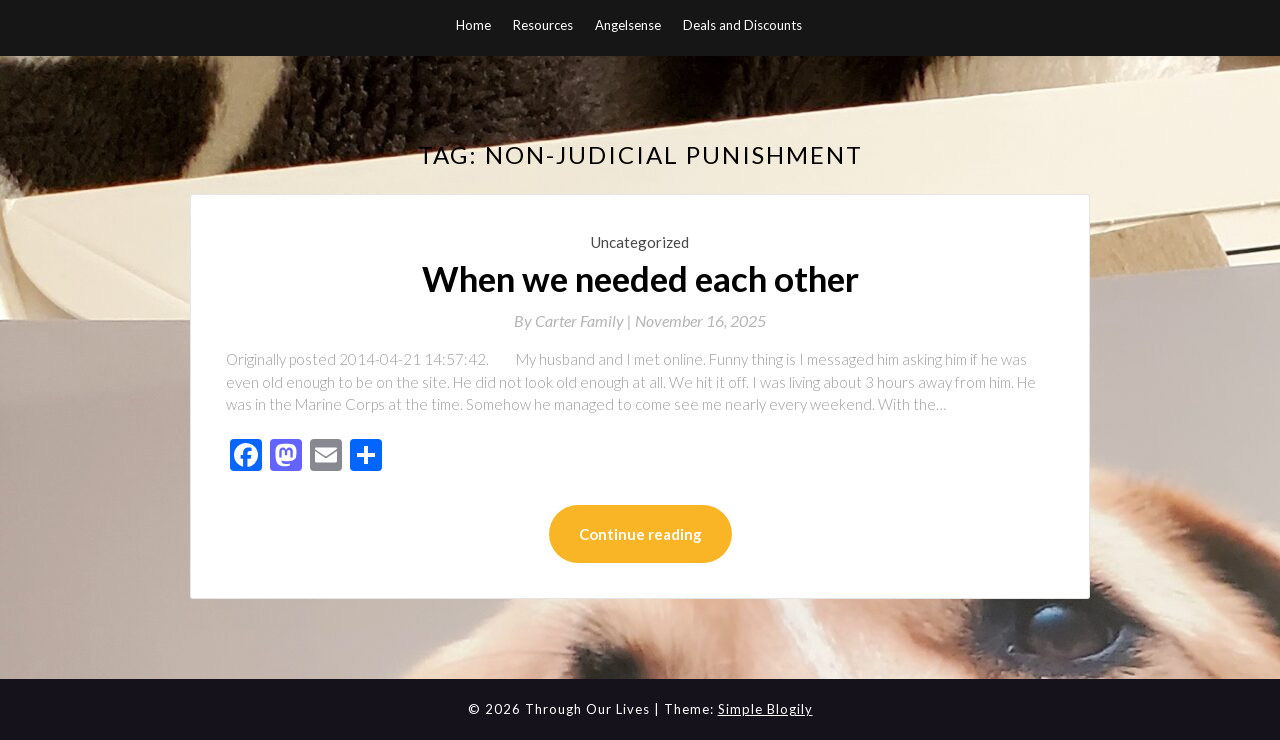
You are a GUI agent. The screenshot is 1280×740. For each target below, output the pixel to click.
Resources (543, 25)
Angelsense (628, 25)
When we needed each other (640, 278)
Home (473, 25)
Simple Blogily (765, 709)
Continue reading (640, 534)
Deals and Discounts (742, 25)
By (574, 320)
